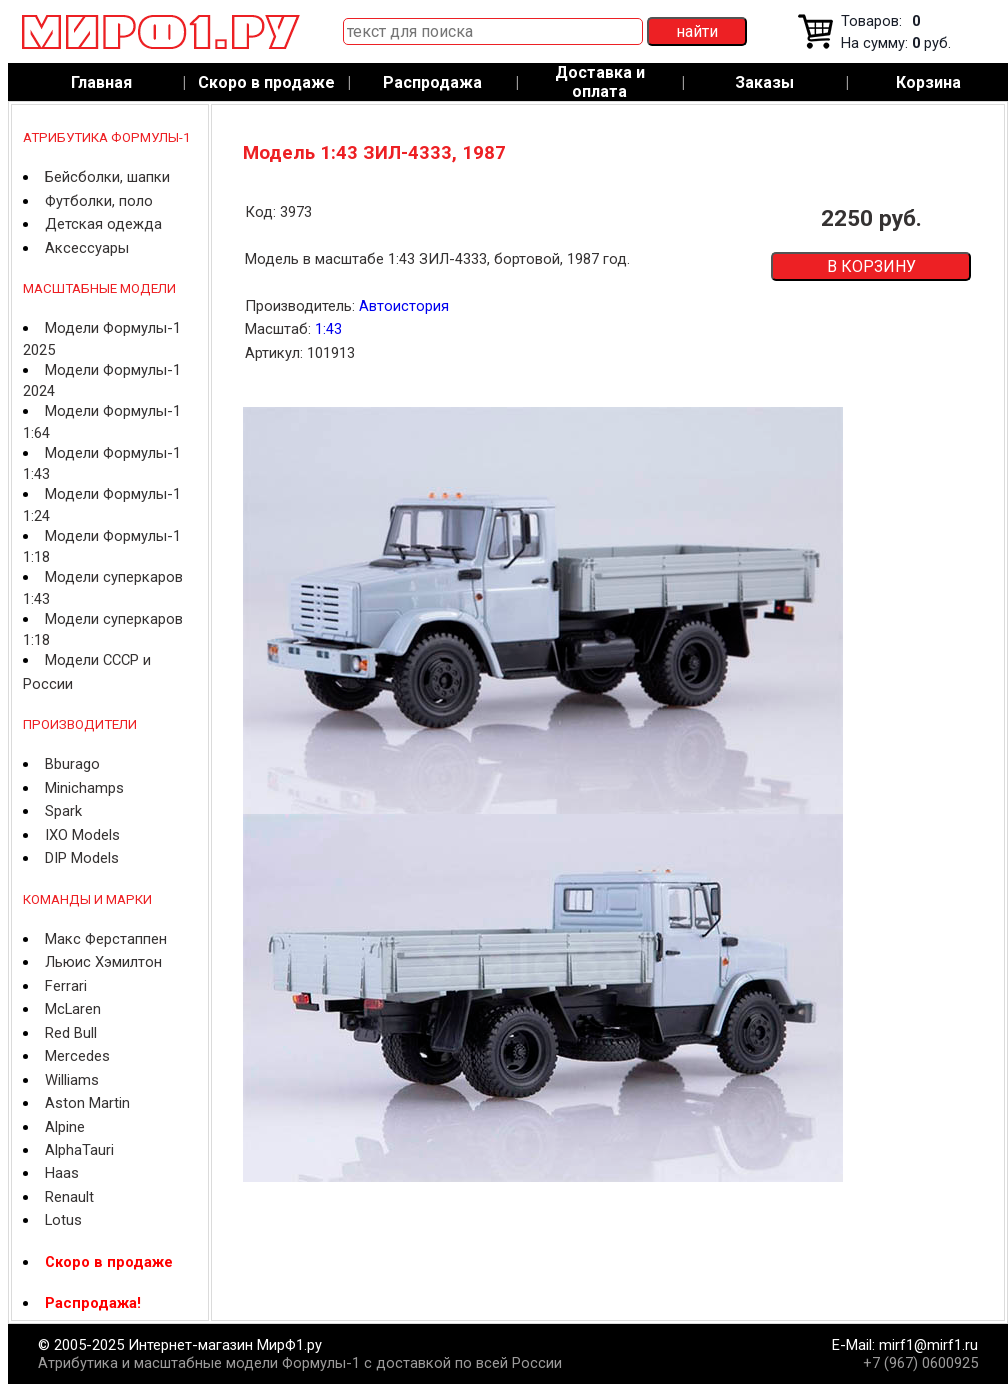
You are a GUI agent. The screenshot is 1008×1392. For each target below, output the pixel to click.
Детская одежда (103, 224)
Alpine (65, 1127)
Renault (69, 1197)
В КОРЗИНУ (871, 266)
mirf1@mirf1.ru (928, 1345)
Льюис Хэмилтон (103, 962)
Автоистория (404, 306)
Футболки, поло (99, 201)
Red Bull (71, 1033)
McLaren (73, 1009)
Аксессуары (87, 248)
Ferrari (66, 986)
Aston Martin (87, 1103)
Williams (72, 1080)
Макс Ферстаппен (106, 939)
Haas (62, 1173)
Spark (63, 811)
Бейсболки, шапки (107, 177)
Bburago (72, 764)
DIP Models (82, 858)
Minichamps (84, 788)
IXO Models (82, 835)
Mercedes (77, 1056)
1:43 (328, 329)
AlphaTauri (79, 1150)
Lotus (63, 1220)
